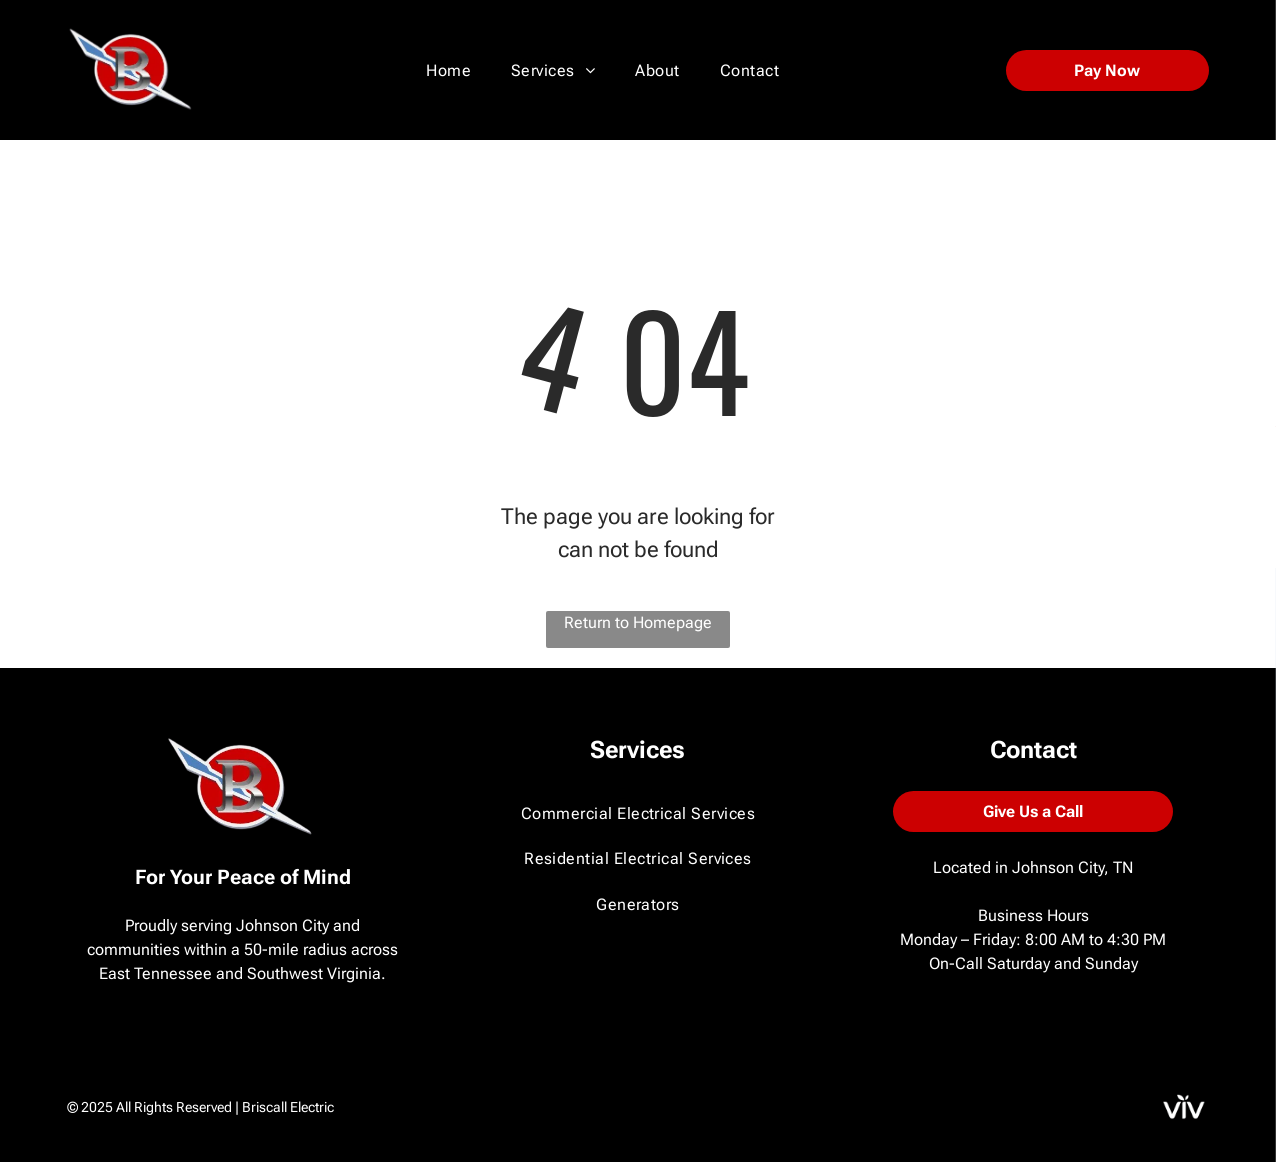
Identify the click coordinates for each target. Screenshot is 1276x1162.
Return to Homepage (638, 622)
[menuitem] (448, 70)
